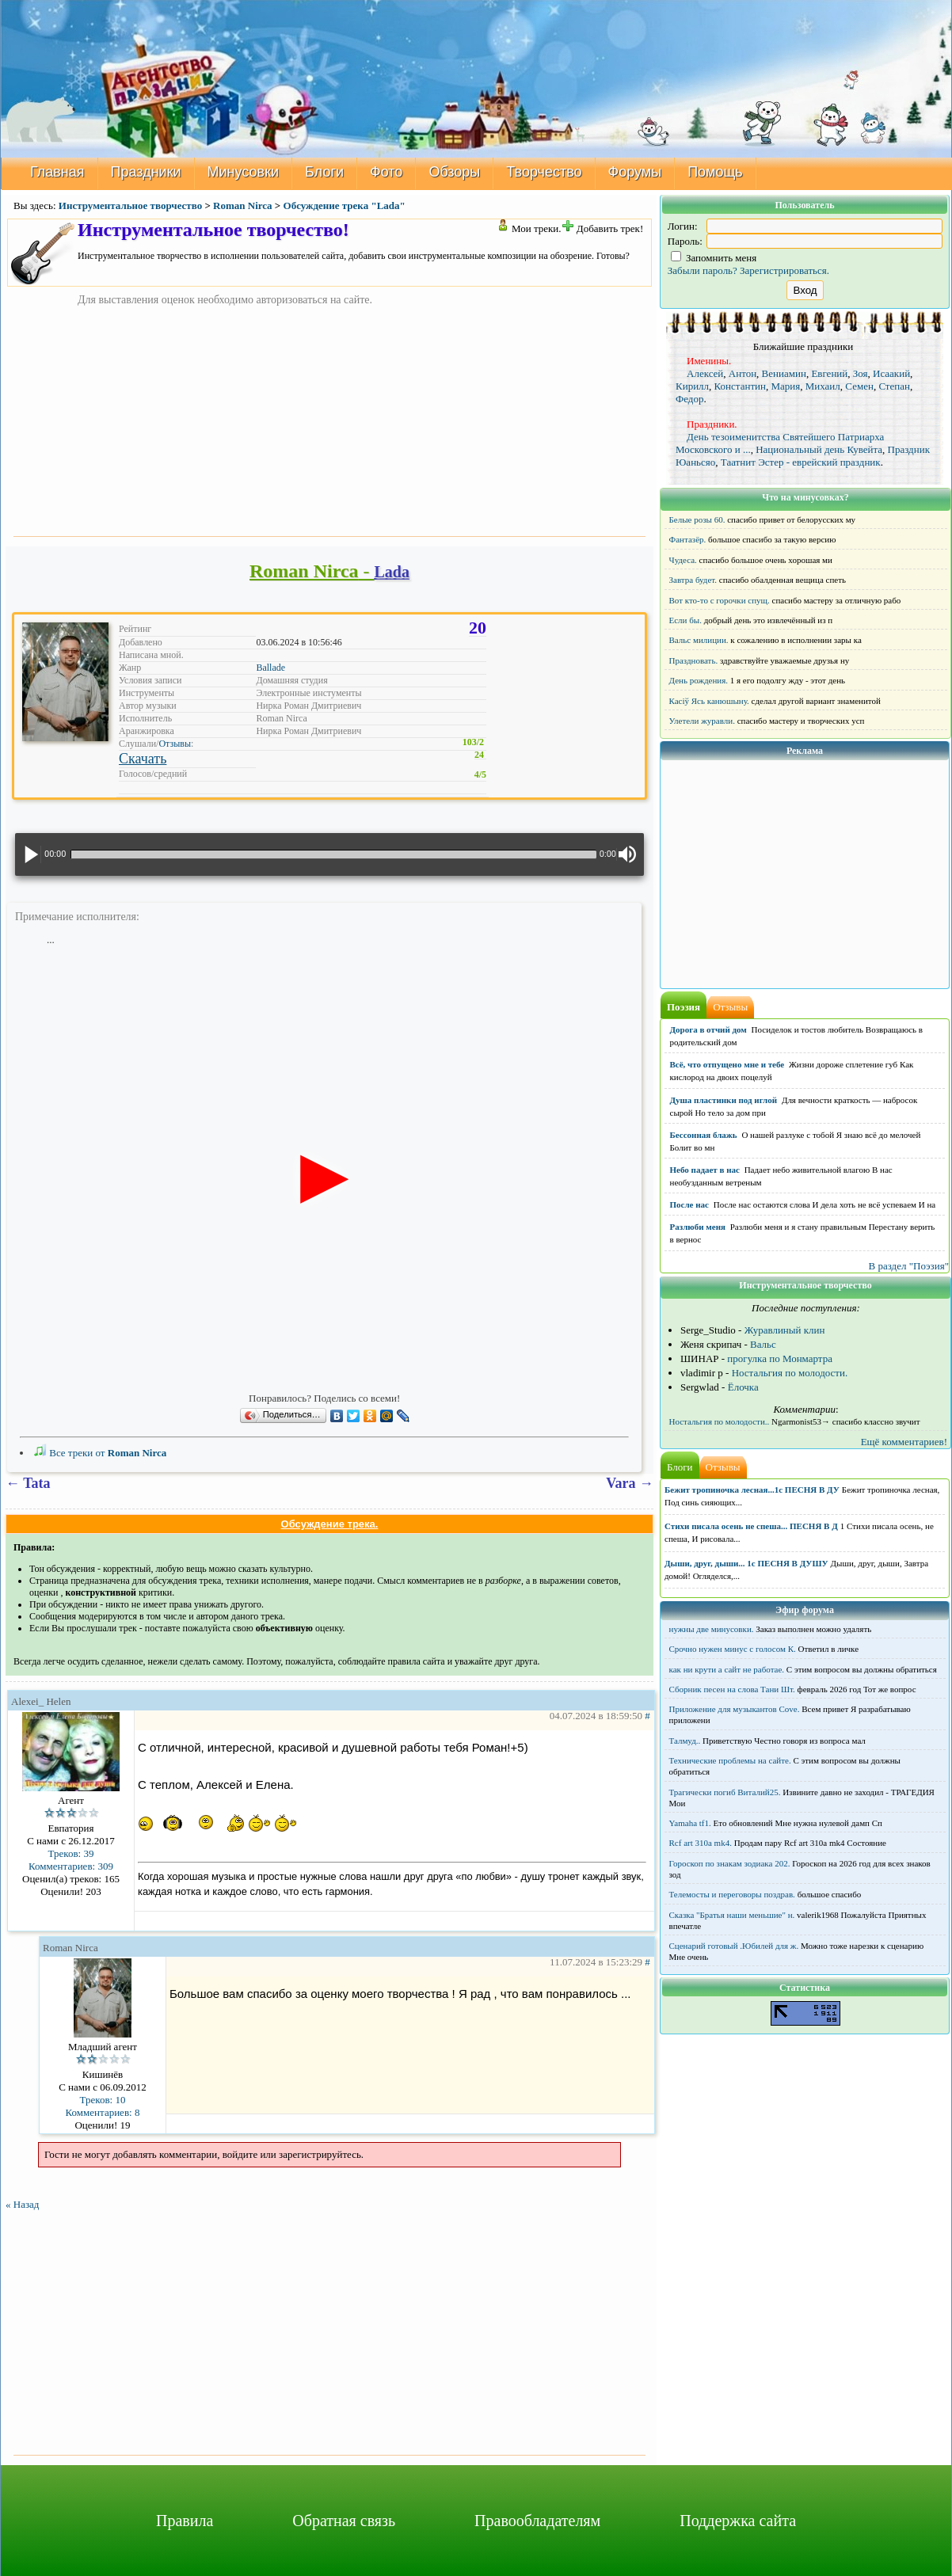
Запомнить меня (714, 258)
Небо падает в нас (705, 1169)
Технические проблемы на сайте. (730, 1760)
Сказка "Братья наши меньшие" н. (732, 1915)
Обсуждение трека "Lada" (345, 205)
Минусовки (244, 172)
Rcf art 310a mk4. (700, 1842)
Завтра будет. (693, 579)
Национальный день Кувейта (819, 449)
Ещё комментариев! (904, 1442)
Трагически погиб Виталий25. (725, 1792)
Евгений (829, 373)
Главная (57, 172)
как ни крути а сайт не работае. (727, 1669)
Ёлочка (743, 1387)
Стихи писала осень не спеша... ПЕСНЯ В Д (751, 1526)
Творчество (543, 172)
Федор (689, 399)
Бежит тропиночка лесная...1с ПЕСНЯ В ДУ (752, 1489)
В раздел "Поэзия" (908, 1266)
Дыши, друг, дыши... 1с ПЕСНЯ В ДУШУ (746, 1563)
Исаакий (891, 373)
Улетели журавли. (702, 720)
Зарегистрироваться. (784, 270)
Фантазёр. (687, 539)
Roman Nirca (242, 205)
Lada (392, 571)
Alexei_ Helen (40, 1701)
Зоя (860, 373)
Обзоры (454, 172)
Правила (184, 2520)
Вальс (763, 1344)
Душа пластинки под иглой (724, 1100)
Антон (742, 373)
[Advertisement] (329, 418)
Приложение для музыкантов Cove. (734, 1709)
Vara (620, 1483)
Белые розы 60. (697, 519)
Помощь (715, 172)
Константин (740, 386)
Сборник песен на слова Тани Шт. (732, 1689)
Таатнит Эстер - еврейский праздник (801, 462)
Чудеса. (683, 560)
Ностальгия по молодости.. (719, 1421)
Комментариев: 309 (71, 1866)
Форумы (635, 172)
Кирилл (692, 386)
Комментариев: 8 (103, 2112)
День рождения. (699, 680)
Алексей (705, 373)
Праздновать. (693, 660)
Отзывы (174, 743)
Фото (386, 172)
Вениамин (784, 373)
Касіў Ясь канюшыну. (709, 701)
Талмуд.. (685, 1740)
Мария (785, 386)
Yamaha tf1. (690, 1823)
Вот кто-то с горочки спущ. (719, 600)
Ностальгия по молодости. (790, 1373)
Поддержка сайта (738, 2520)
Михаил (822, 386)
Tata (36, 1483)
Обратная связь (343, 2520)
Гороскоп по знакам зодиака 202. (729, 1863)
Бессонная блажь (703, 1135)
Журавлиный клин (784, 1330)
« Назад (22, 2204)
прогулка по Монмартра (779, 1358)
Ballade (270, 667)
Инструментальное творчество (130, 205)
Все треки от (100, 1453)
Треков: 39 (71, 1853)
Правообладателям (537, 2520)
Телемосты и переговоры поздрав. (732, 1894)
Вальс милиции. (699, 640)
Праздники (146, 172)
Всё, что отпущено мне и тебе (727, 1064)
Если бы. (685, 620)
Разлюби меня (697, 1226)
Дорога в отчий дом (708, 1029)
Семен (859, 386)
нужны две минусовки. (711, 1629)
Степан (894, 386)
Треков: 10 (103, 2100)
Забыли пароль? (702, 270)
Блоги (324, 172)
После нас (689, 1204)
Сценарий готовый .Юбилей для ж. (734, 1945)
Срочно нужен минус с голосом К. (732, 1648)
